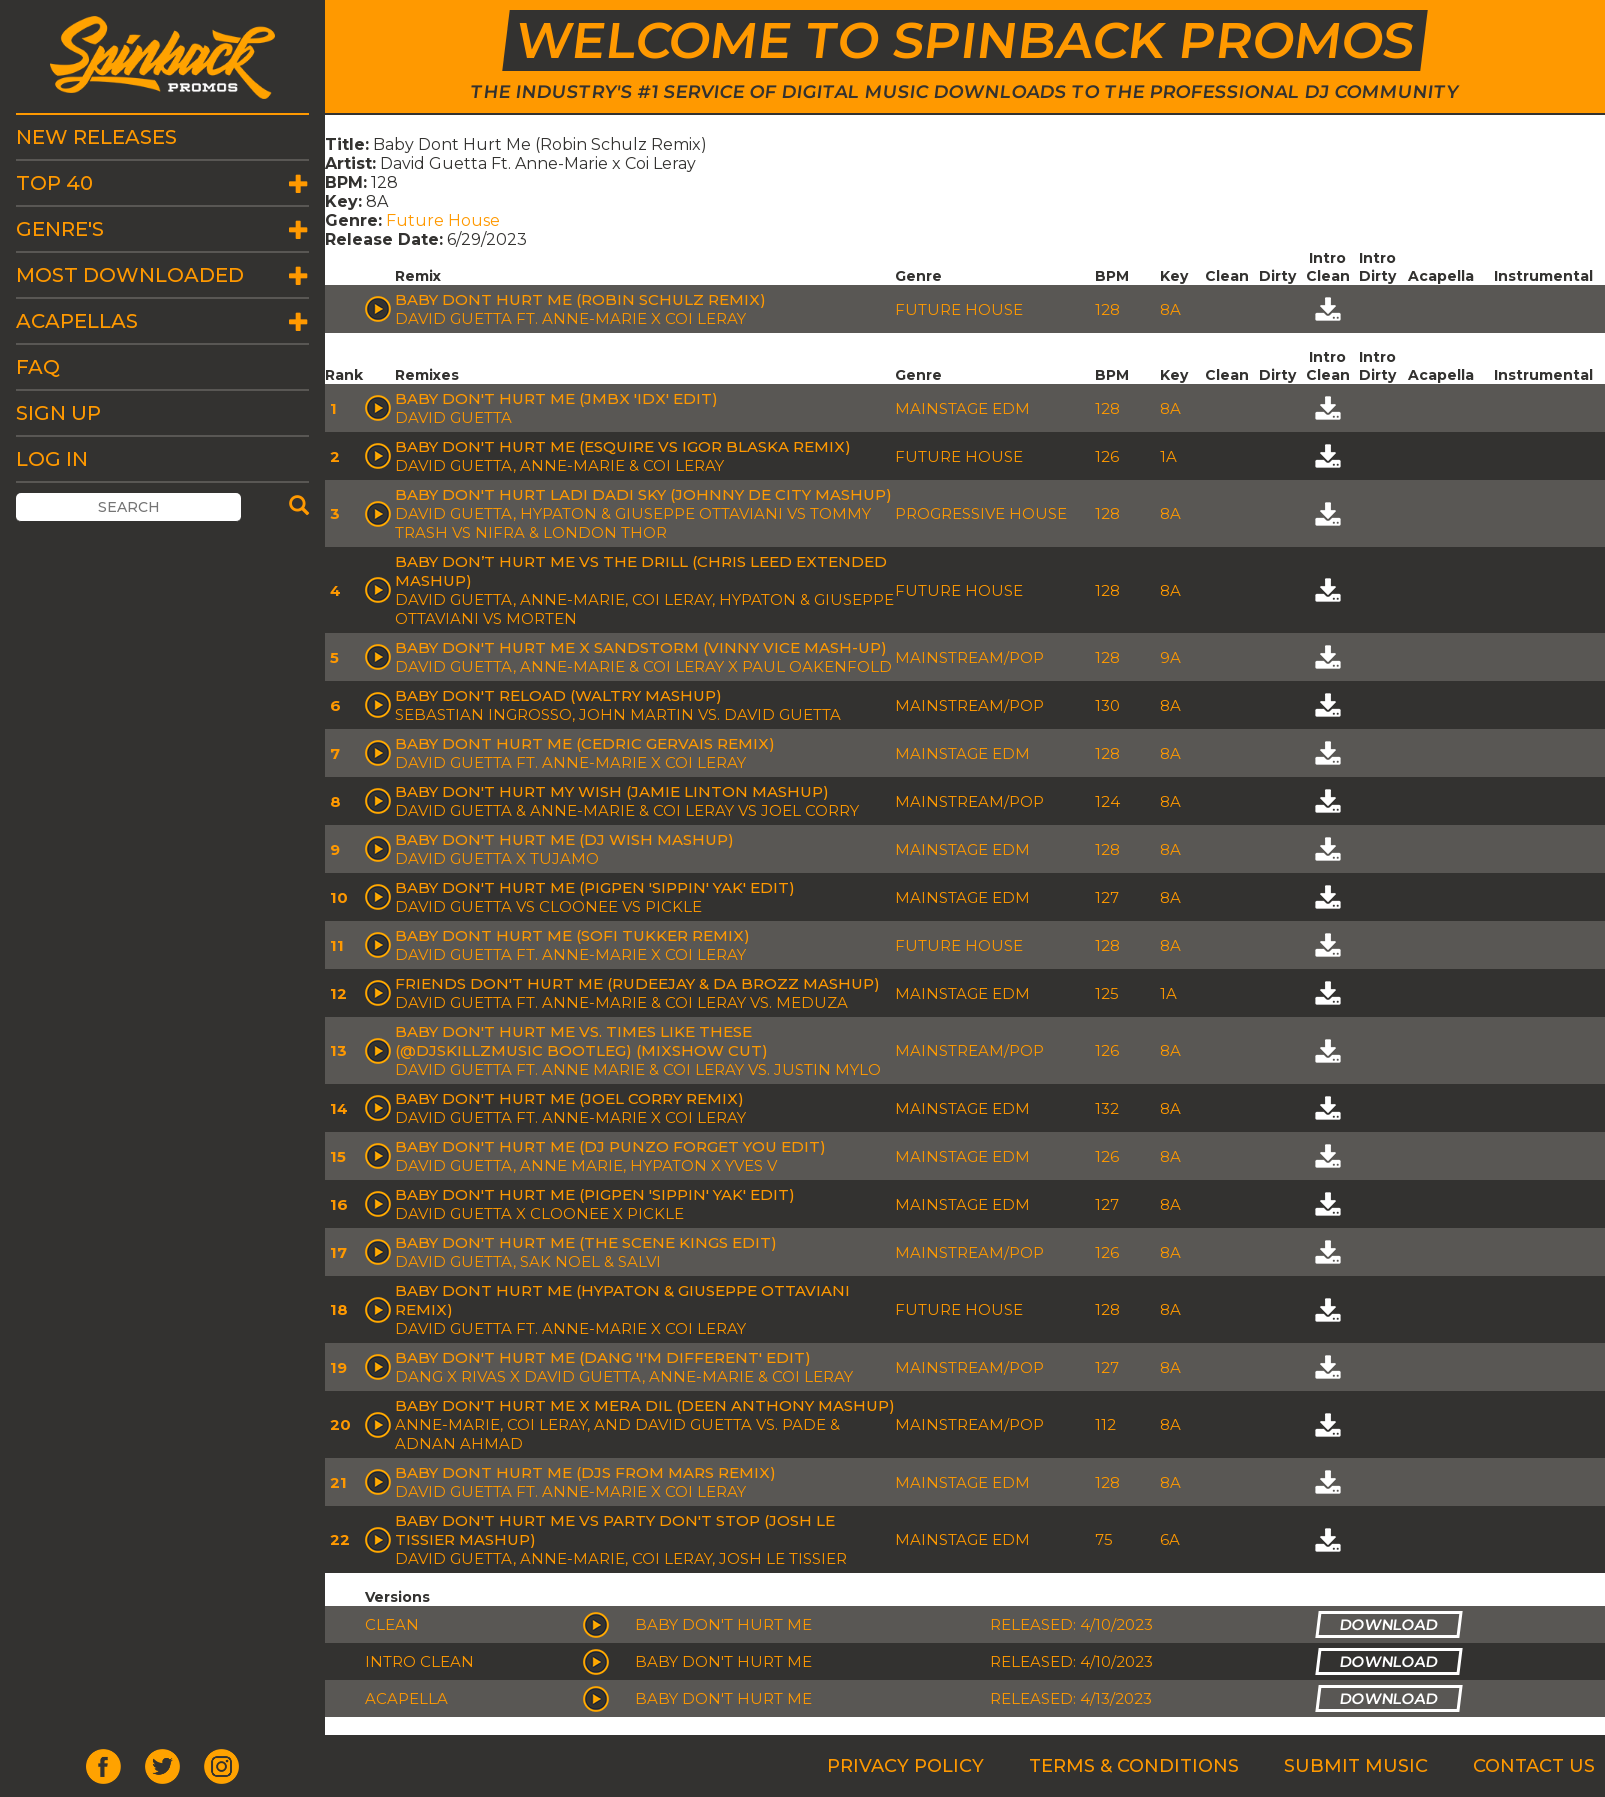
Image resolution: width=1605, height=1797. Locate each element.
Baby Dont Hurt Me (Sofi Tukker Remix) (572, 935)
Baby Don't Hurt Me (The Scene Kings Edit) (586, 1242)
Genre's (60, 229)
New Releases (96, 137)
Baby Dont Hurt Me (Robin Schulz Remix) (580, 299)
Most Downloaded (130, 275)
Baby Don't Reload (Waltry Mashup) (558, 695)
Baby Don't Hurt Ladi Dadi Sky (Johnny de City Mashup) (643, 494)
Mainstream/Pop (969, 657)
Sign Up (58, 413)
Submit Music (1356, 1766)
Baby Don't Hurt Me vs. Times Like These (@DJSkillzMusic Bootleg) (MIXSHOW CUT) (581, 1041)
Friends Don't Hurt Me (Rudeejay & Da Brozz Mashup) (637, 983)
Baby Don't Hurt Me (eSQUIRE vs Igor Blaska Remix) (623, 446)
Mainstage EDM (962, 408)
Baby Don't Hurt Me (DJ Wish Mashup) (564, 839)
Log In (52, 459)
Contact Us (1534, 1766)
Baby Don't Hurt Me (723, 1624)
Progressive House (981, 513)
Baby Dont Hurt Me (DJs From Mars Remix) (585, 1472)
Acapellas (77, 321)
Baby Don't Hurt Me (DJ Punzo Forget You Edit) (610, 1146)
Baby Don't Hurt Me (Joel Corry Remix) (569, 1098)
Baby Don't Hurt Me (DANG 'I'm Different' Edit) (603, 1357)
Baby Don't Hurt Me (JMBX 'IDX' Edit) (556, 398)
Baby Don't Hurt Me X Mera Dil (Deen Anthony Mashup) (645, 1405)
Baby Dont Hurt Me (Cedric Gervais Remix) (585, 743)
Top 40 (54, 183)
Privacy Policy (905, 1766)
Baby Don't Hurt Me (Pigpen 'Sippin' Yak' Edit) (595, 887)
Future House (443, 220)
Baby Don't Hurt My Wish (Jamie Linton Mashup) (612, 791)
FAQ (38, 367)
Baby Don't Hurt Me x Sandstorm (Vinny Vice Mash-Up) (641, 647)
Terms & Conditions (1134, 1766)
